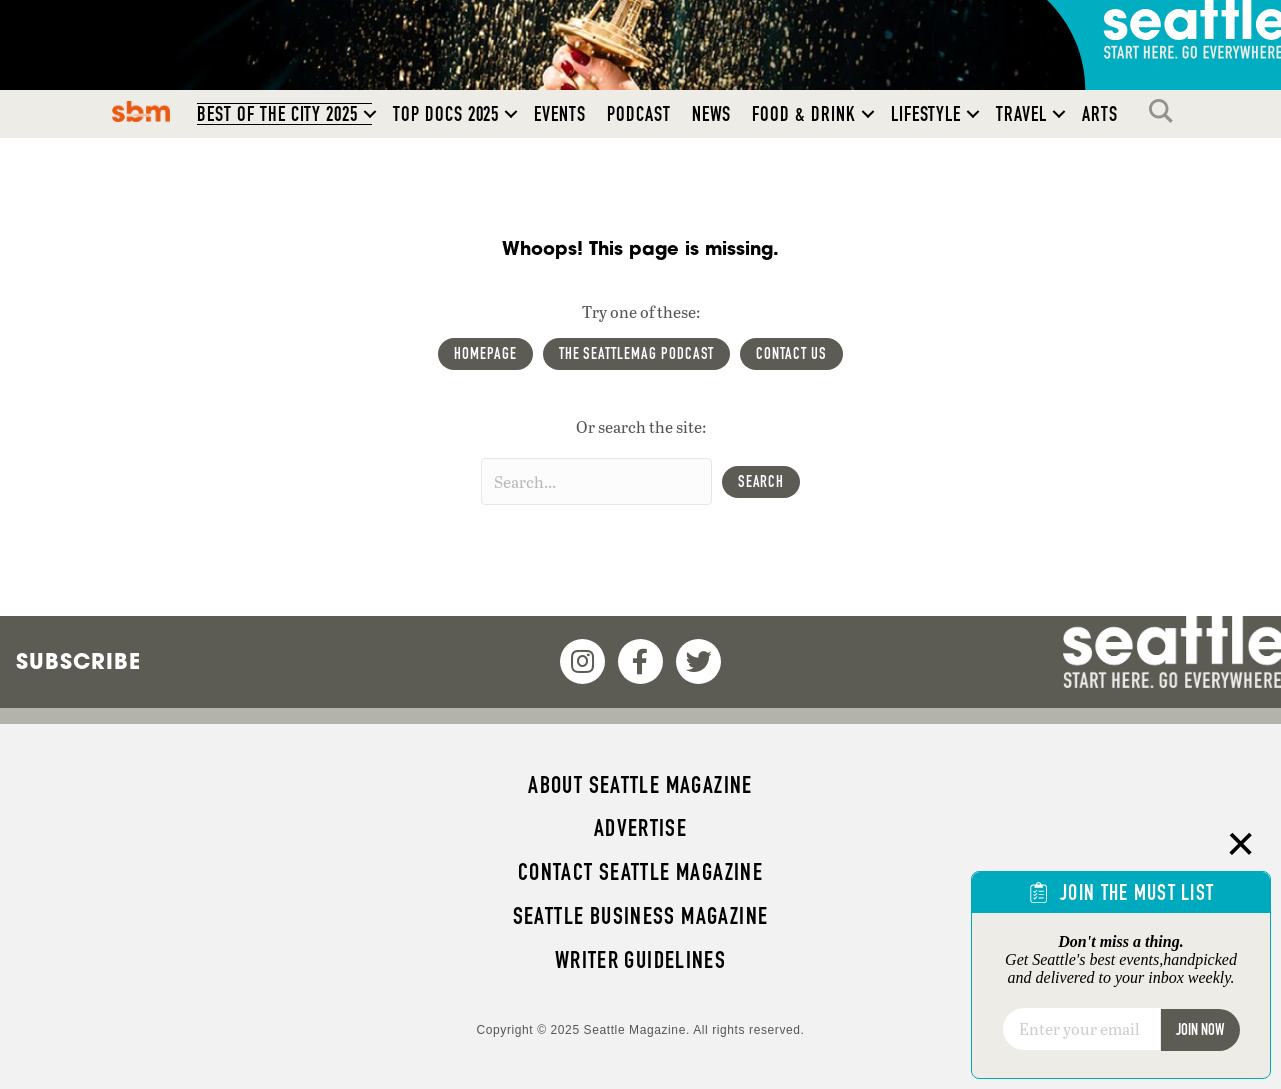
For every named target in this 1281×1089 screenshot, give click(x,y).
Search (1166, 111)
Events (560, 114)
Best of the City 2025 (277, 114)
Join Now (1200, 1029)
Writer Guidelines (641, 960)
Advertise (640, 828)
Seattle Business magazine (641, 916)
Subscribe (78, 661)
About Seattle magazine (640, 785)
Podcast (639, 114)
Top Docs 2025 (446, 114)
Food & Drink (803, 114)
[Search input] (596, 481)
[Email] (1081, 1029)
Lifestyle (926, 114)
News (712, 114)
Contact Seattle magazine (640, 872)
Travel (1021, 114)
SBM (141, 111)
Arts (1100, 114)
